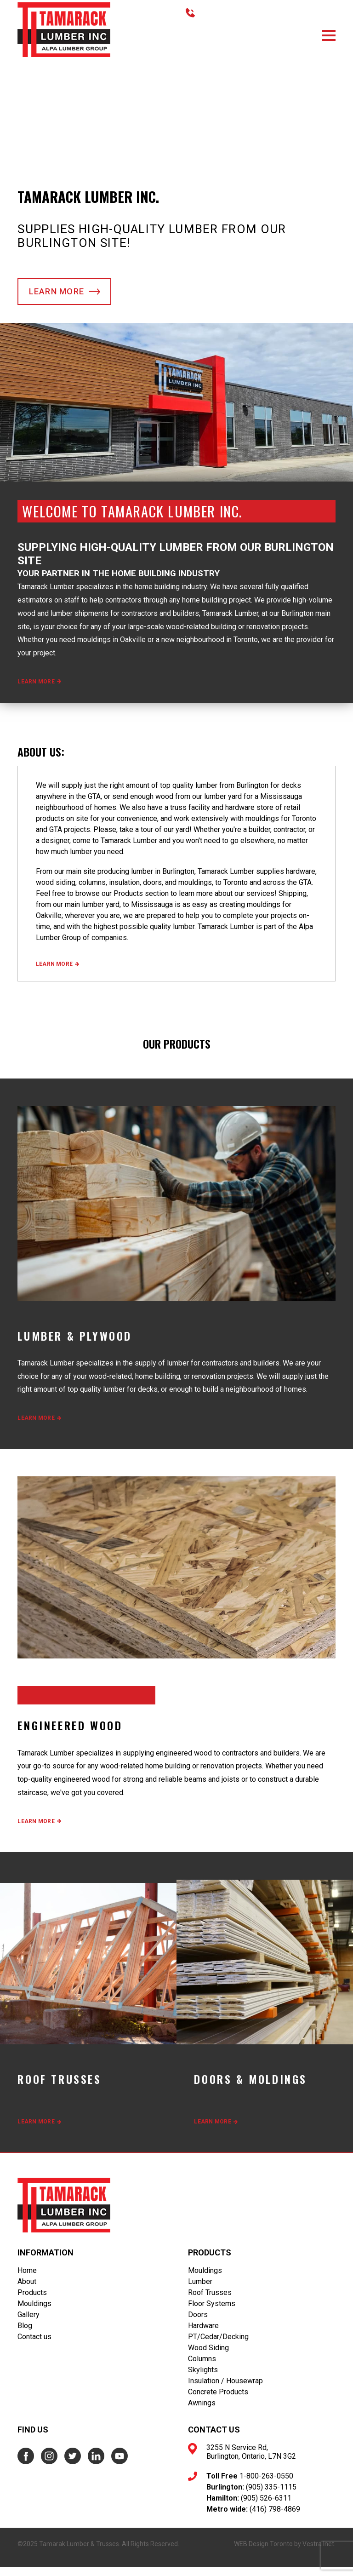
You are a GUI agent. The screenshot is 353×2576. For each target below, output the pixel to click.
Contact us (34, 2345)
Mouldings (34, 2312)
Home (27, 2279)
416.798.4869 (219, 12)
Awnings (202, 2411)
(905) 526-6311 (266, 2506)
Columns (202, 2367)
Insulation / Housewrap (225, 2389)
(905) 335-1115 (271, 2495)
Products (32, 2301)
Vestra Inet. (319, 2552)
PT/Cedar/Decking (218, 2345)
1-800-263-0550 (266, 2484)
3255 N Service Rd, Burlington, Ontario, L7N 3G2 (251, 2460)
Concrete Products (218, 2400)
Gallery (28, 2323)
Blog (24, 2334)
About (26, 2290)
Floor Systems (211, 2312)
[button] (329, 35)
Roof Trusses (210, 2301)
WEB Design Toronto (263, 2552)
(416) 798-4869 (275, 2517)
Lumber (200, 2290)
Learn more (66, 299)
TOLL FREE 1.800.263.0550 (292, 12)
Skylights (203, 2378)
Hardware (203, 2334)
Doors (198, 2323)
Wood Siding (208, 2356)
